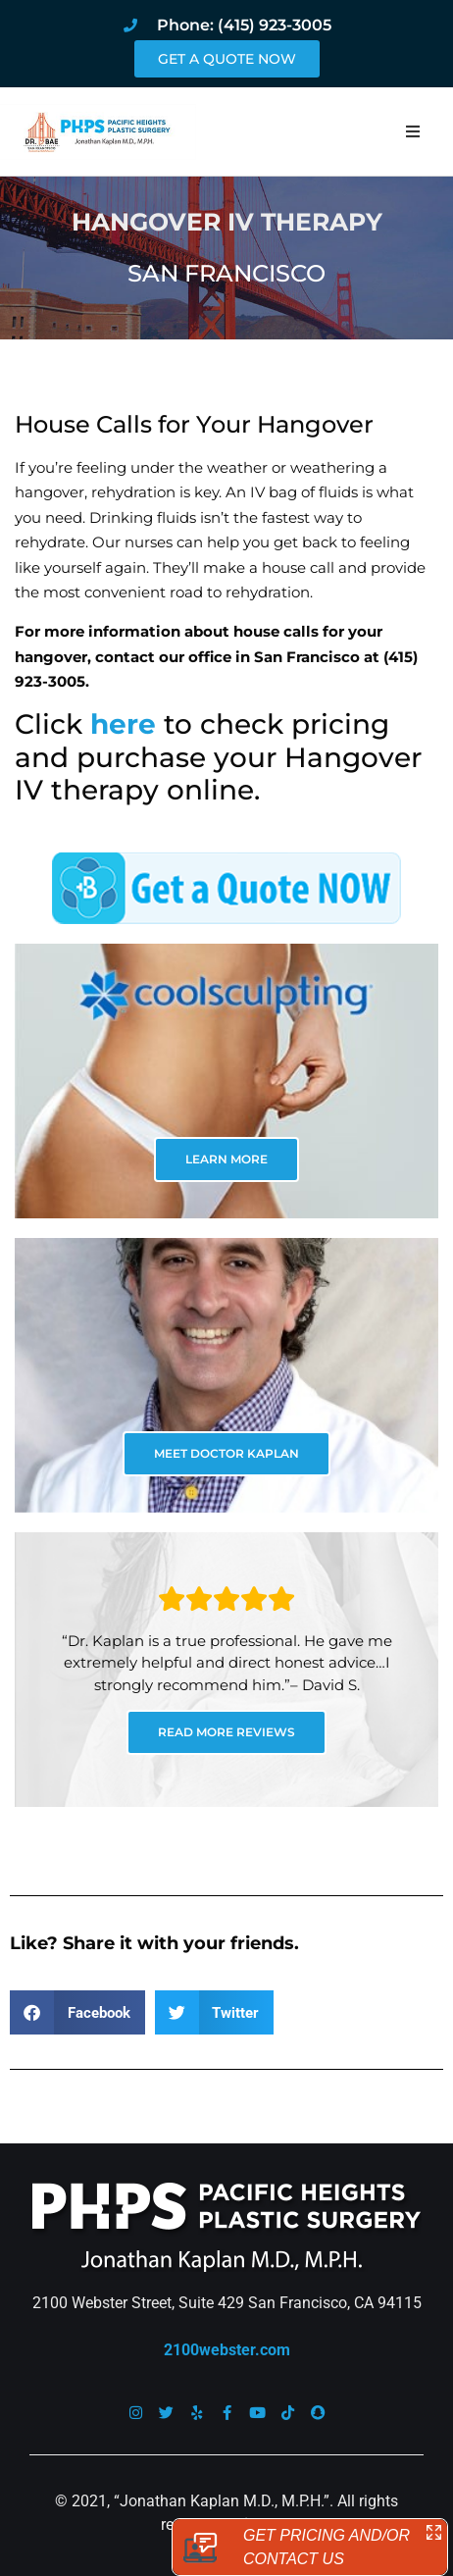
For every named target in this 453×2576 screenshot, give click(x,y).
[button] (412, 131)
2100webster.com (227, 2350)
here (123, 724)
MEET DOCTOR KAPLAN (226, 1453)
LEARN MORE (226, 1159)
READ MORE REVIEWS (226, 1732)
